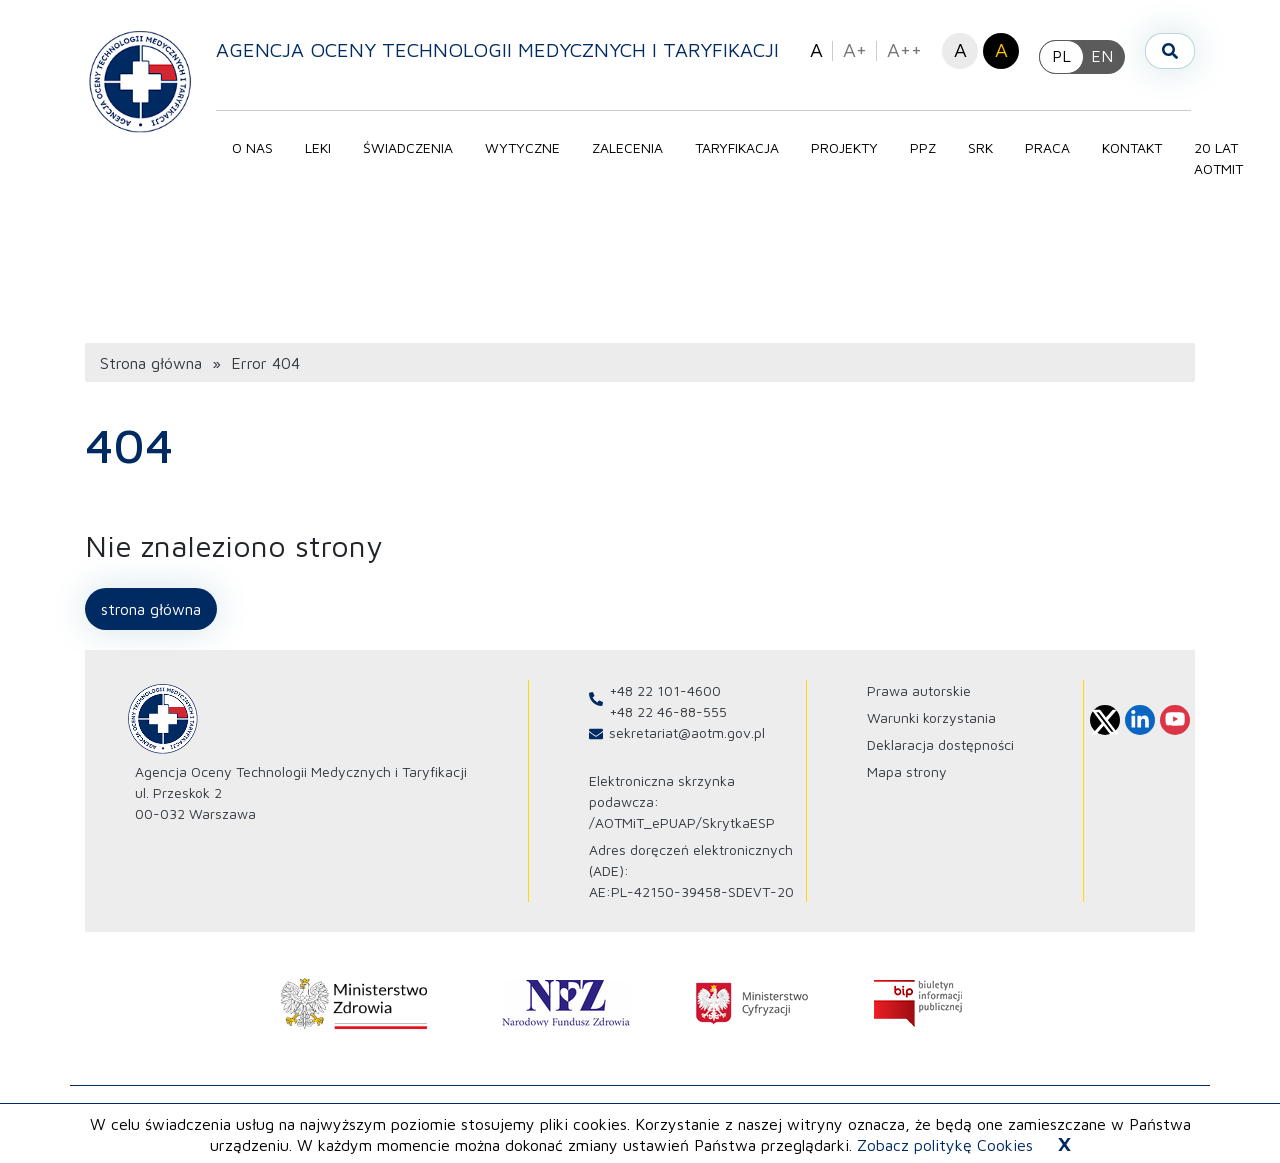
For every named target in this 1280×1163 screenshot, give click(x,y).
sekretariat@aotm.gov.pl (687, 739)
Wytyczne (526, 147)
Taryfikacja (741, 147)
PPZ (927, 147)
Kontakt (1136, 147)
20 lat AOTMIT (1222, 158)
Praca (1051, 147)
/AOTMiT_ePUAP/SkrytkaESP (682, 829)
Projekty (848, 147)
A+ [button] (855, 49)
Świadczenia (412, 147)
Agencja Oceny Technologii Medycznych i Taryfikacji (501, 49)
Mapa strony (907, 778)
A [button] (816, 49)
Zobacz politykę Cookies (945, 1145)
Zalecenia (631, 147)
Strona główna (151, 370)
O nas (256, 147)
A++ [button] (904, 49)
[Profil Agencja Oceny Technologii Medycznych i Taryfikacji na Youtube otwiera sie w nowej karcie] (1175, 727)
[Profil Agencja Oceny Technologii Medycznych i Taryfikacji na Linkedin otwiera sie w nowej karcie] (1140, 727)
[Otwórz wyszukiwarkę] (1170, 51)
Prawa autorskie (919, 697)
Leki (322, 147)
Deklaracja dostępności (940, 751)
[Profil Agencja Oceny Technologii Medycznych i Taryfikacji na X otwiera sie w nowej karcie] (1105, 727)
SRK (984, 147)
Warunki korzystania (931, 724)
